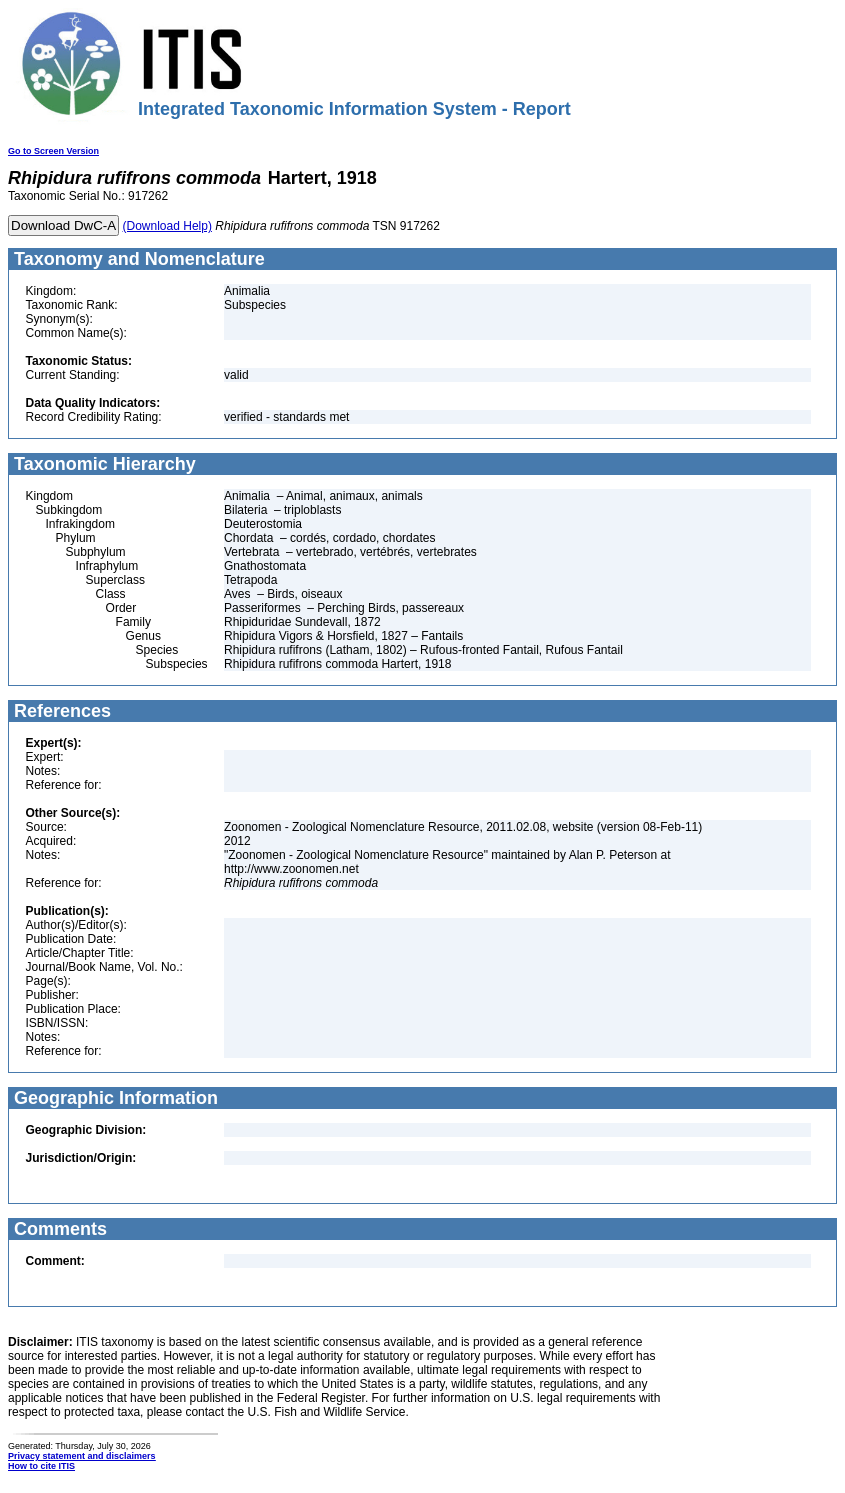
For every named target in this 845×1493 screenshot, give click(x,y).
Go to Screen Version (53, 151)
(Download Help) (167, 226)
